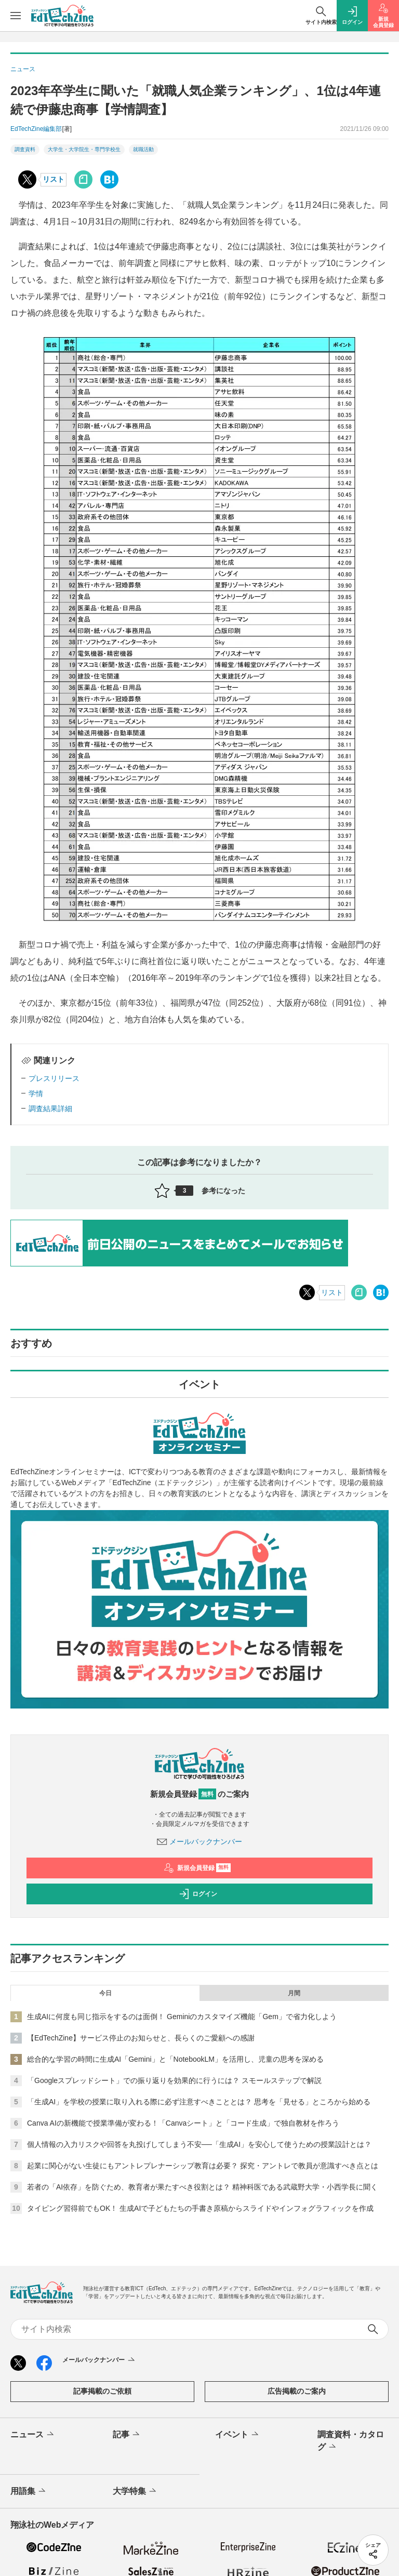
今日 (105, 1993)
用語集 (28, 2491)
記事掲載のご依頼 (102, 2391)
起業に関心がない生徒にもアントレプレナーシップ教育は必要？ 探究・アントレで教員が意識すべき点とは (202, 2165)
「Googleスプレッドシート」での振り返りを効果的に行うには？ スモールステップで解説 (174, 2080)
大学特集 (135, 2491)
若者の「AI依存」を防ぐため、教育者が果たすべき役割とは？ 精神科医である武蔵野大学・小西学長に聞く (202, 2187)
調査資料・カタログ (350, 2441)
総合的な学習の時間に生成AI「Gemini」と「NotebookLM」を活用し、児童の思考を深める (175, 2059)
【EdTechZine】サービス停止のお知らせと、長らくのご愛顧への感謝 (141, 2038)
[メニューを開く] (15, 15)
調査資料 (25, 149)
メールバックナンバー (199, 1841)
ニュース (33, 2435)
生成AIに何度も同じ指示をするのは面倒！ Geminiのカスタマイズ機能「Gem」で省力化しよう (182, 2016)
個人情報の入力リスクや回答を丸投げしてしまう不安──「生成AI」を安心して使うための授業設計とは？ (199, 2144)
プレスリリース (54, 1078)
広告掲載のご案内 (297, 2391)
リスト (53, 179)
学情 (36, 1093)
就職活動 (143, 149)
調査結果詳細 (50, 1108)
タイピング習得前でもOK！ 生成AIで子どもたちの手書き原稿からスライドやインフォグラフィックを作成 (200, 2208)
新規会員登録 (197, 1868)
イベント (237, 2435)
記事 (127, 2435)
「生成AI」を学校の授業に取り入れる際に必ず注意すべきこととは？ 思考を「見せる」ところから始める (198, 2102)
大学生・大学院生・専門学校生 (84, 149)
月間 (294, 1993)
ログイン (198, 1894)
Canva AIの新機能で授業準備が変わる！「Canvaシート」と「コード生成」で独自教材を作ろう (183, 2123)
